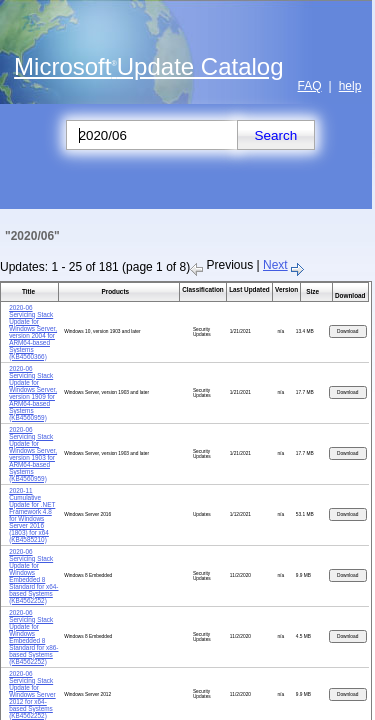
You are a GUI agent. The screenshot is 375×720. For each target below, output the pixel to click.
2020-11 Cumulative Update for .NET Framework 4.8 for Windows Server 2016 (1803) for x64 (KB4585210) (32, 515)
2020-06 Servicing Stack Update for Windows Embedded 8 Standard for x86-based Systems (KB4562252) (33, 637)
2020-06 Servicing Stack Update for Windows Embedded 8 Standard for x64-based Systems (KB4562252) (33, 576)
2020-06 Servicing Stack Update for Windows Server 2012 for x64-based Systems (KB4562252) (32, 694)
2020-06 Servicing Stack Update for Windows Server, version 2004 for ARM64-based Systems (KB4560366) (33, 332)
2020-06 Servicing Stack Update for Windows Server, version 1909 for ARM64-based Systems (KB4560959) (33, 393)
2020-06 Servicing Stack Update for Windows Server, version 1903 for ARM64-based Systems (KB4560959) (33, 454)
